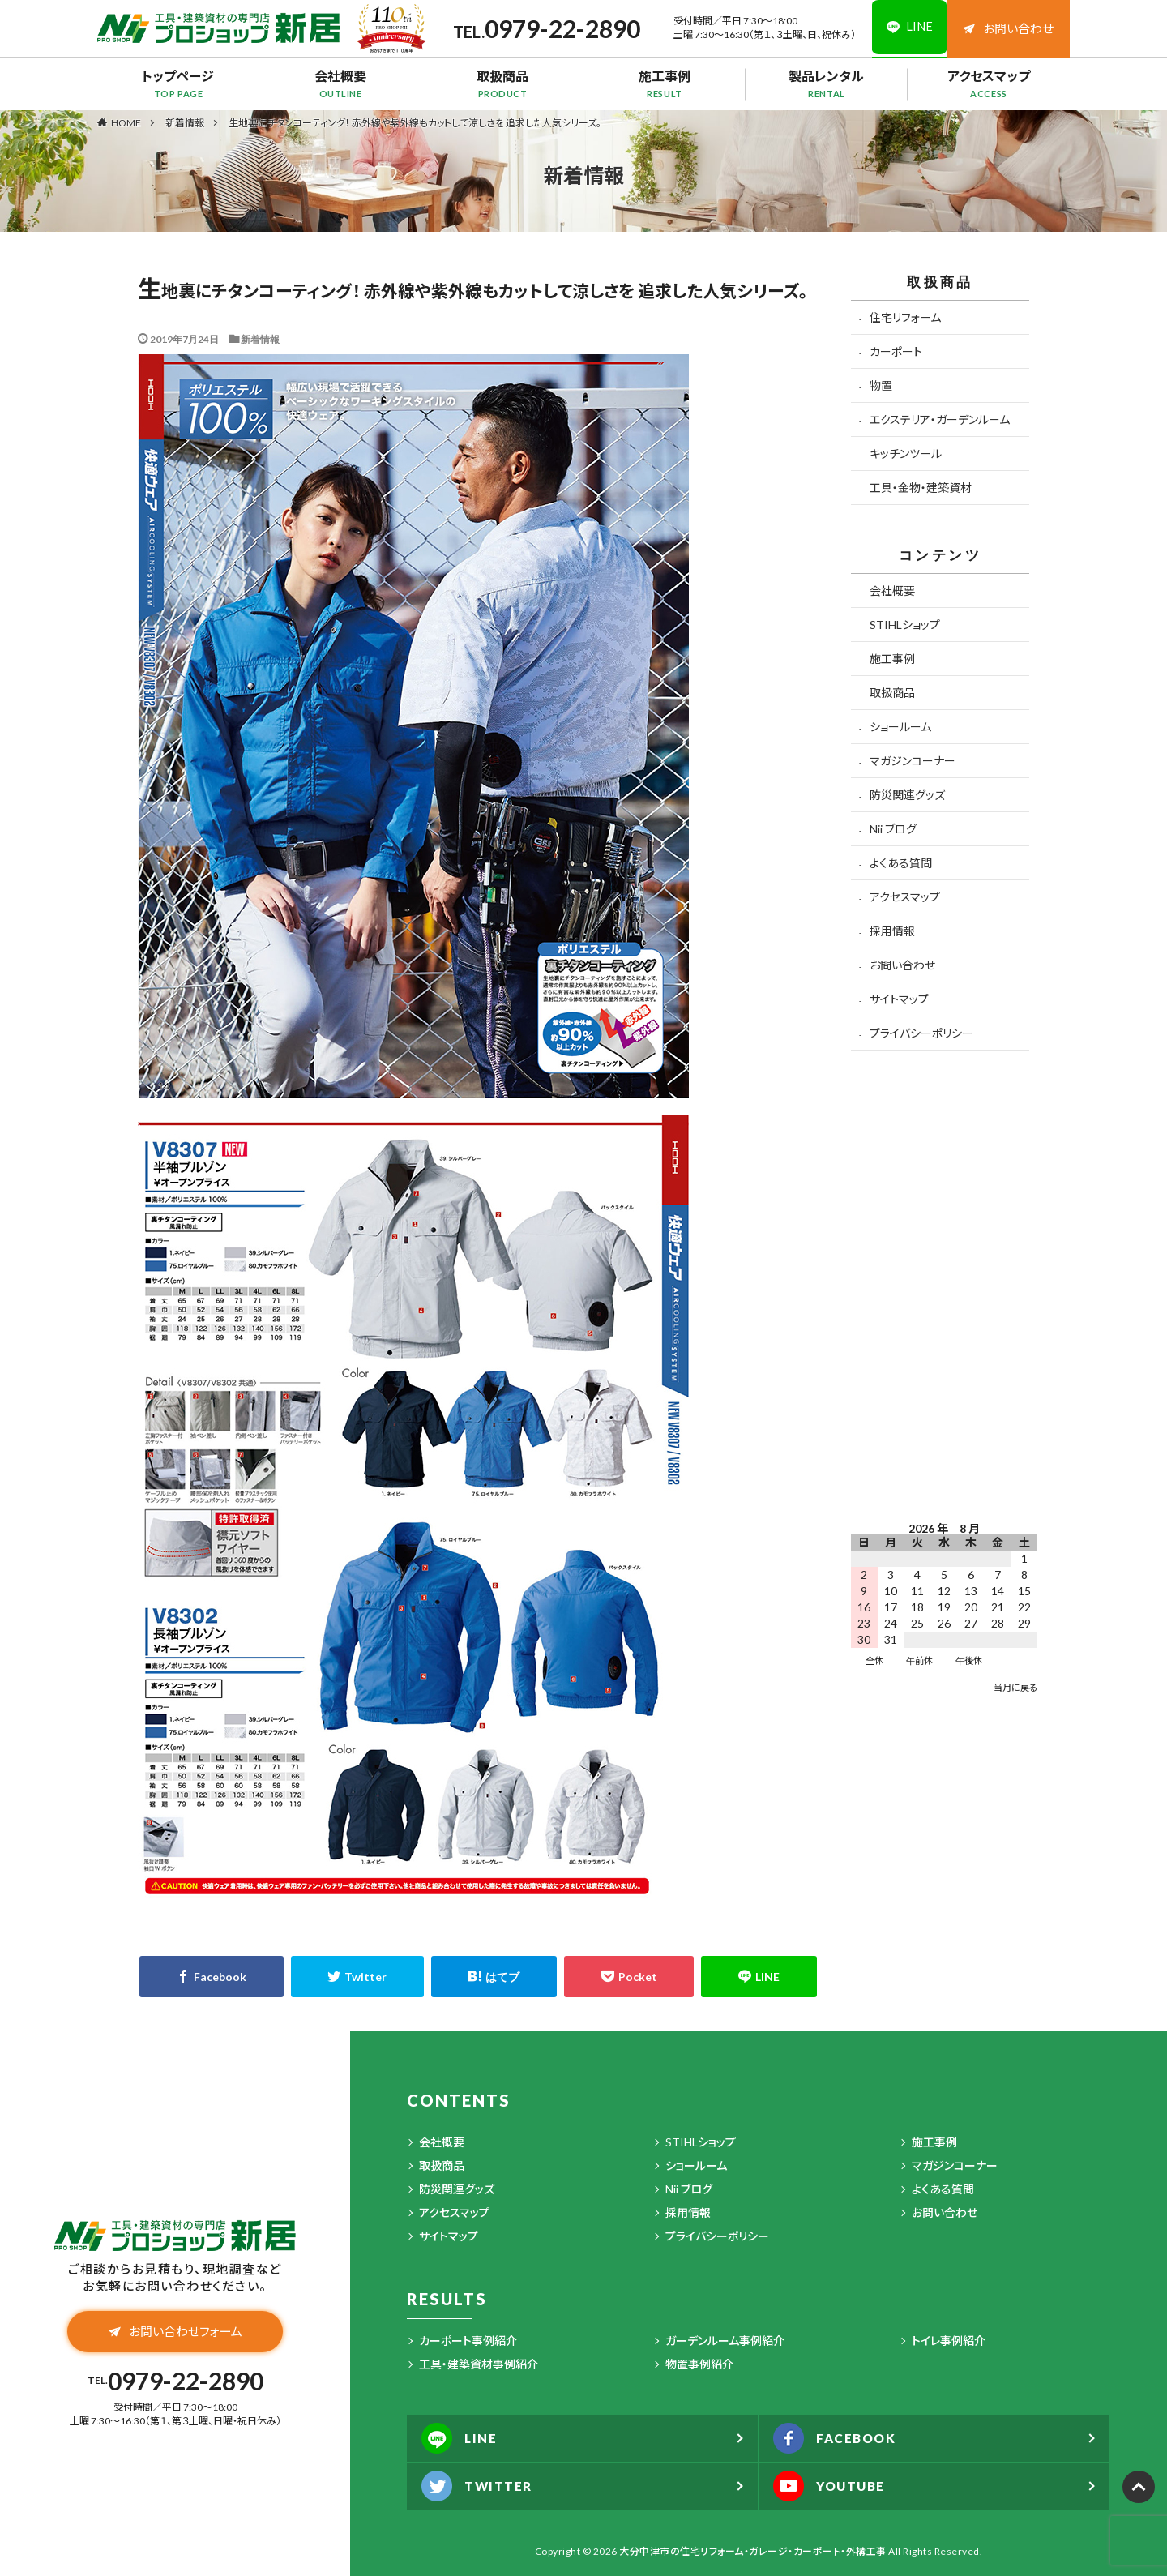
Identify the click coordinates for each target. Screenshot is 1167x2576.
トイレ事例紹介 (948, 2340)
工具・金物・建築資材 (921, 487)
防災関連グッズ (907, 795)
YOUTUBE (833, 2486)
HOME (126, 122)
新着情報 (184, 123)
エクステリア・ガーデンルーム (940, 419)
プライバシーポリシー (921, 1033)
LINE (461, 2438)
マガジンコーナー (912, 761)
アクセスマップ (989, 83)
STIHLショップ (905, 624)
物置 (881, 385)
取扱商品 (502, 83)
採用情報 (892, 931)
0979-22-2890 (558, 28)
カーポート (896, 351)
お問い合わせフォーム (175, 2333)
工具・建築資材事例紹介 (478, 2364)
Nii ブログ (893, 829)
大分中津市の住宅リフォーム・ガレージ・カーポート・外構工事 (753, 2551)
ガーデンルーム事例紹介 (724, 2340)
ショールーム (900, 727)
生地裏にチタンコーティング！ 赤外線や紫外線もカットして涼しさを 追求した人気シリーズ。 (415, 123)
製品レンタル (827, 83)
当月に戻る (1015, 1687)
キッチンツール (906, 453)
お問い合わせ (1008, 28)
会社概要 (340, 83)
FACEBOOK (838, 2438)
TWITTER (479, 2486)
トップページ (178, 83)
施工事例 (664, 83)
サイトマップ (899, 999)
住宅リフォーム (905, 317)
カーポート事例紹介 (468, 2340)
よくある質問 (901, 863)
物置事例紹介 (699, 2364)
